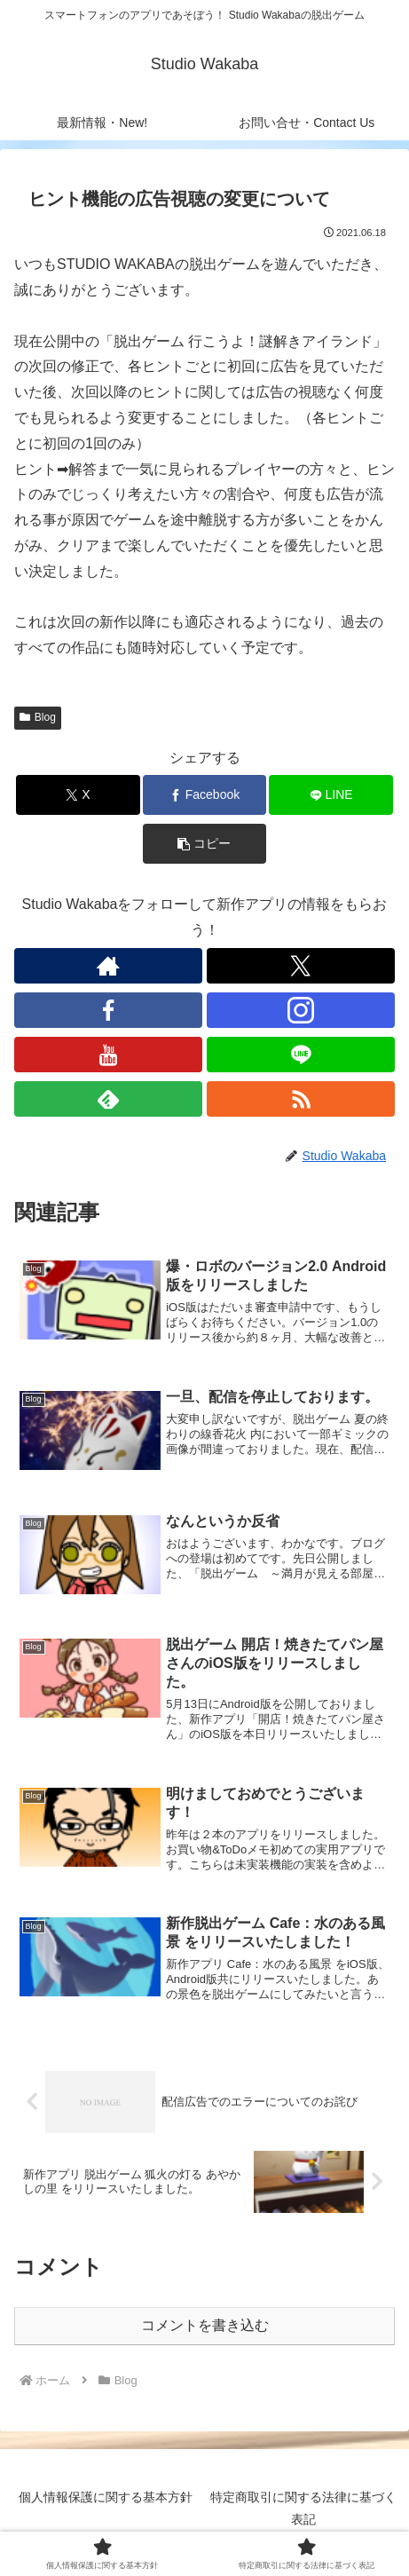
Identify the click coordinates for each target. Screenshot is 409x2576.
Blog (38, 717)
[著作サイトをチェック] (108, 966)
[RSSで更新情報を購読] (301, 1099)
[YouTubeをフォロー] (108, 1054)
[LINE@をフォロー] (301, 1054)
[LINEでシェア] (330, 795)
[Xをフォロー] (301, 966)
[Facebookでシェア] (204, 795)
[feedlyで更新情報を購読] (108, 1099)
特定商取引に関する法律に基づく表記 (303, 2508)
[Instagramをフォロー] (301, 1010)
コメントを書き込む (205, 2325)
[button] (204, 844)
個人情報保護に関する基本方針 (106, 2497)
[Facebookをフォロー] (108, 1010)
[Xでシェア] (77, 795)
